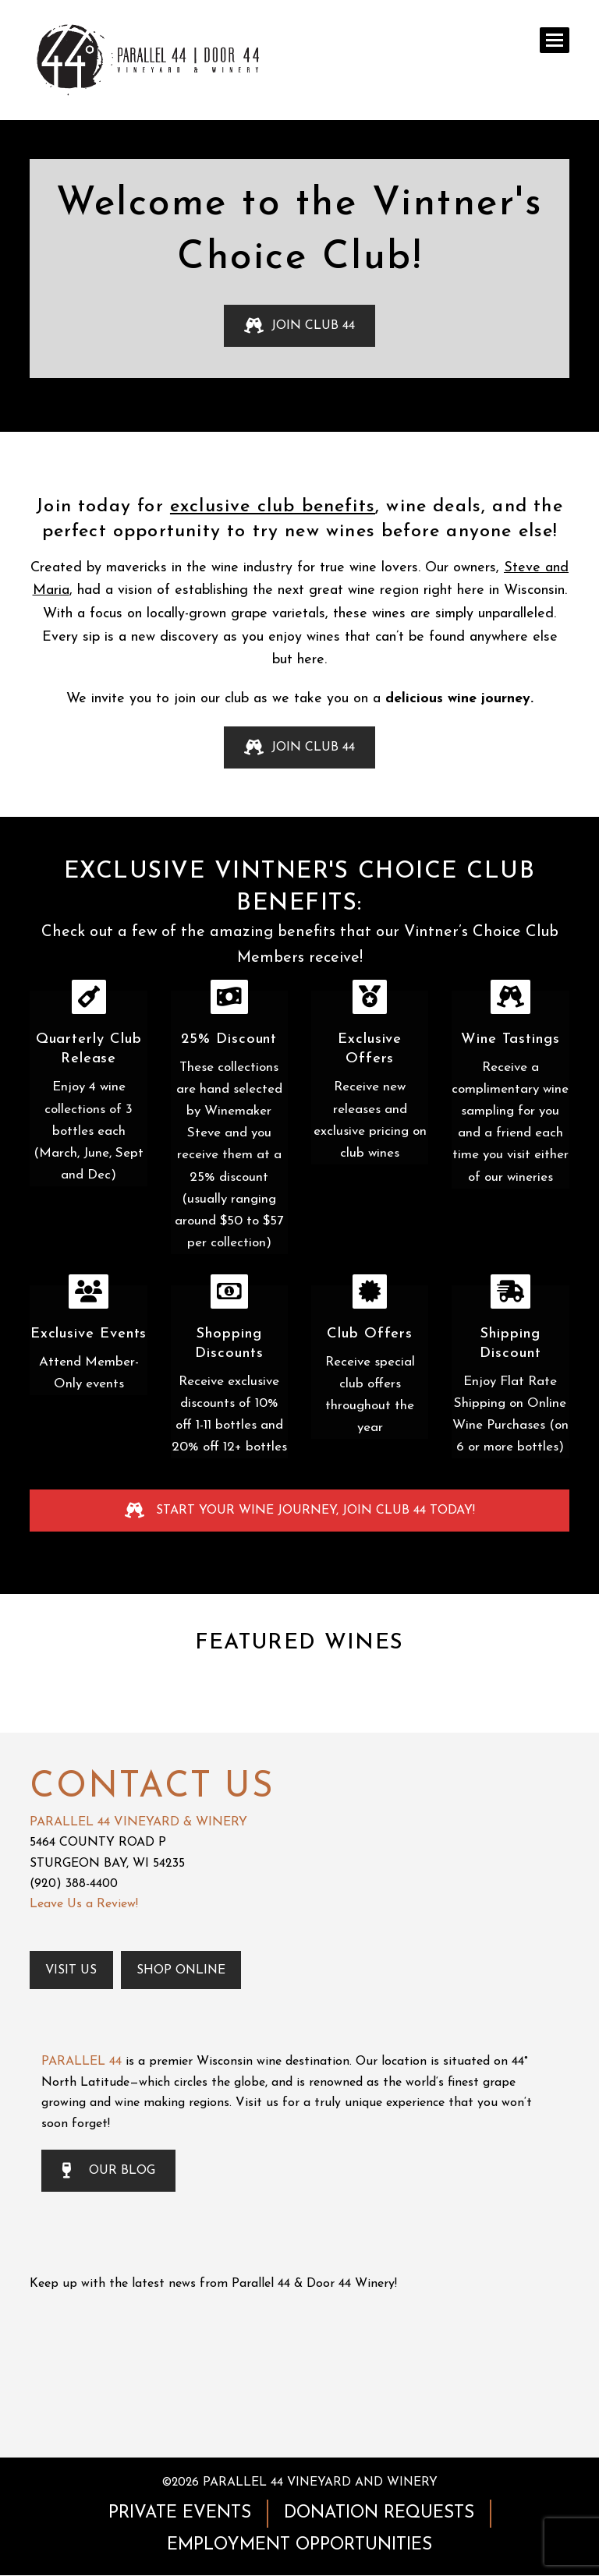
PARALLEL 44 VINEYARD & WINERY (138, 1822)
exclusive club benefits (272, 506)
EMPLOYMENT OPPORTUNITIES (299, 2545)
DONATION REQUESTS (379, 2513)
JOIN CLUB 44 (299, 326)
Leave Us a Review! (84, 1904)
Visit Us (72, 1970)
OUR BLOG (108, 2170)
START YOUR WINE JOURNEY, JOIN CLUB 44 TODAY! (300, 1510)
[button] (554, 40)
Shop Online (182, 1970)
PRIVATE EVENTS (179, 2513)
